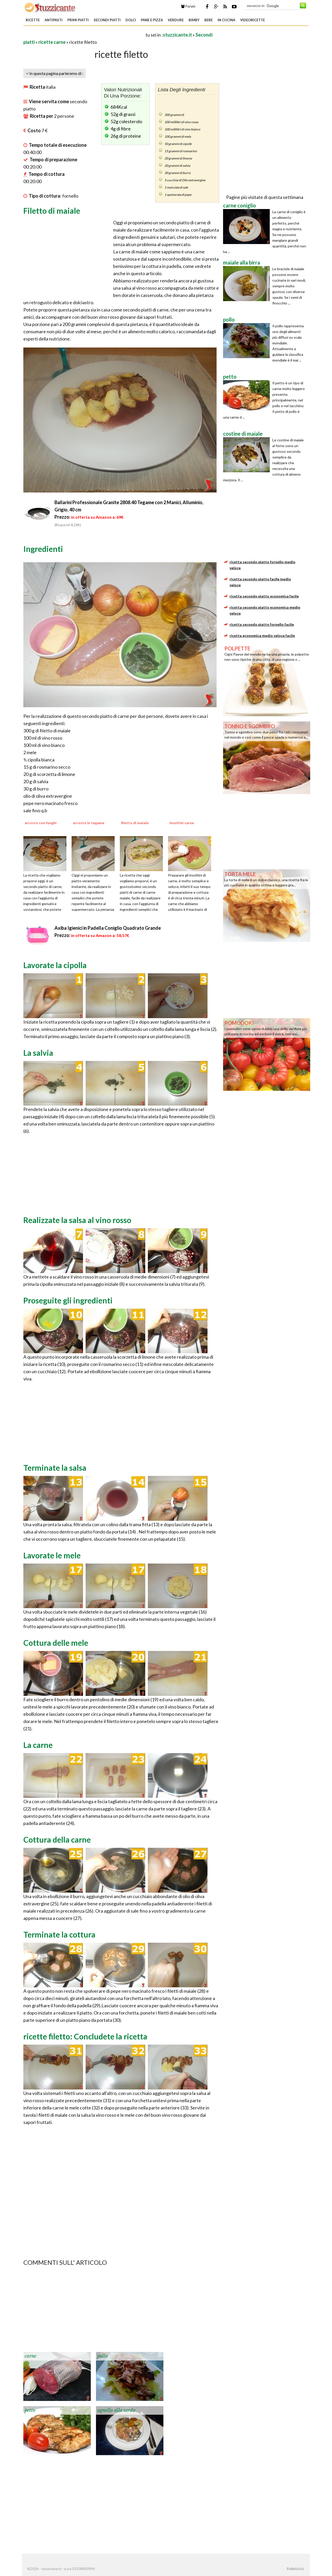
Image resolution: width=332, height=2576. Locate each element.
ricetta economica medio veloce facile (262, 635)
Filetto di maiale (51, 210)
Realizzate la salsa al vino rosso (77, 1220)
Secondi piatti (107, 20)
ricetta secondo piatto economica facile (264, 596)
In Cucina (226, 20)
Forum (188, 6)
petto (30, 2410)
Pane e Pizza (152, 20)
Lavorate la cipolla (55, 965)
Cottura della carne (57, 1839)
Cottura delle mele (55, 1642)
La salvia (38, 1052)
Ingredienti (43, 548)
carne (30, 2356)
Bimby (194, 20)
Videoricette (252, 20)
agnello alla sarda (116, 2410)
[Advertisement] (84, 35)
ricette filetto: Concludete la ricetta (85, 2036)
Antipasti (54, 20)
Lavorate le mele (52, 1555)
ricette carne (52, 42)
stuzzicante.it (177, 35)
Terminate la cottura (59, 1934)
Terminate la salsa (54, 1467)
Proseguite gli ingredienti (68, 1300)
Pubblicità (295, 2569)
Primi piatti (78, 20)
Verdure (176, 20)
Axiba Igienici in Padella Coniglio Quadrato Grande (107, 928)
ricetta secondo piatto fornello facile (262, 624)
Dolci (131, 20)
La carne (38, 1744)
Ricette (33, 20)
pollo (102, 2356)
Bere (208, 20)
